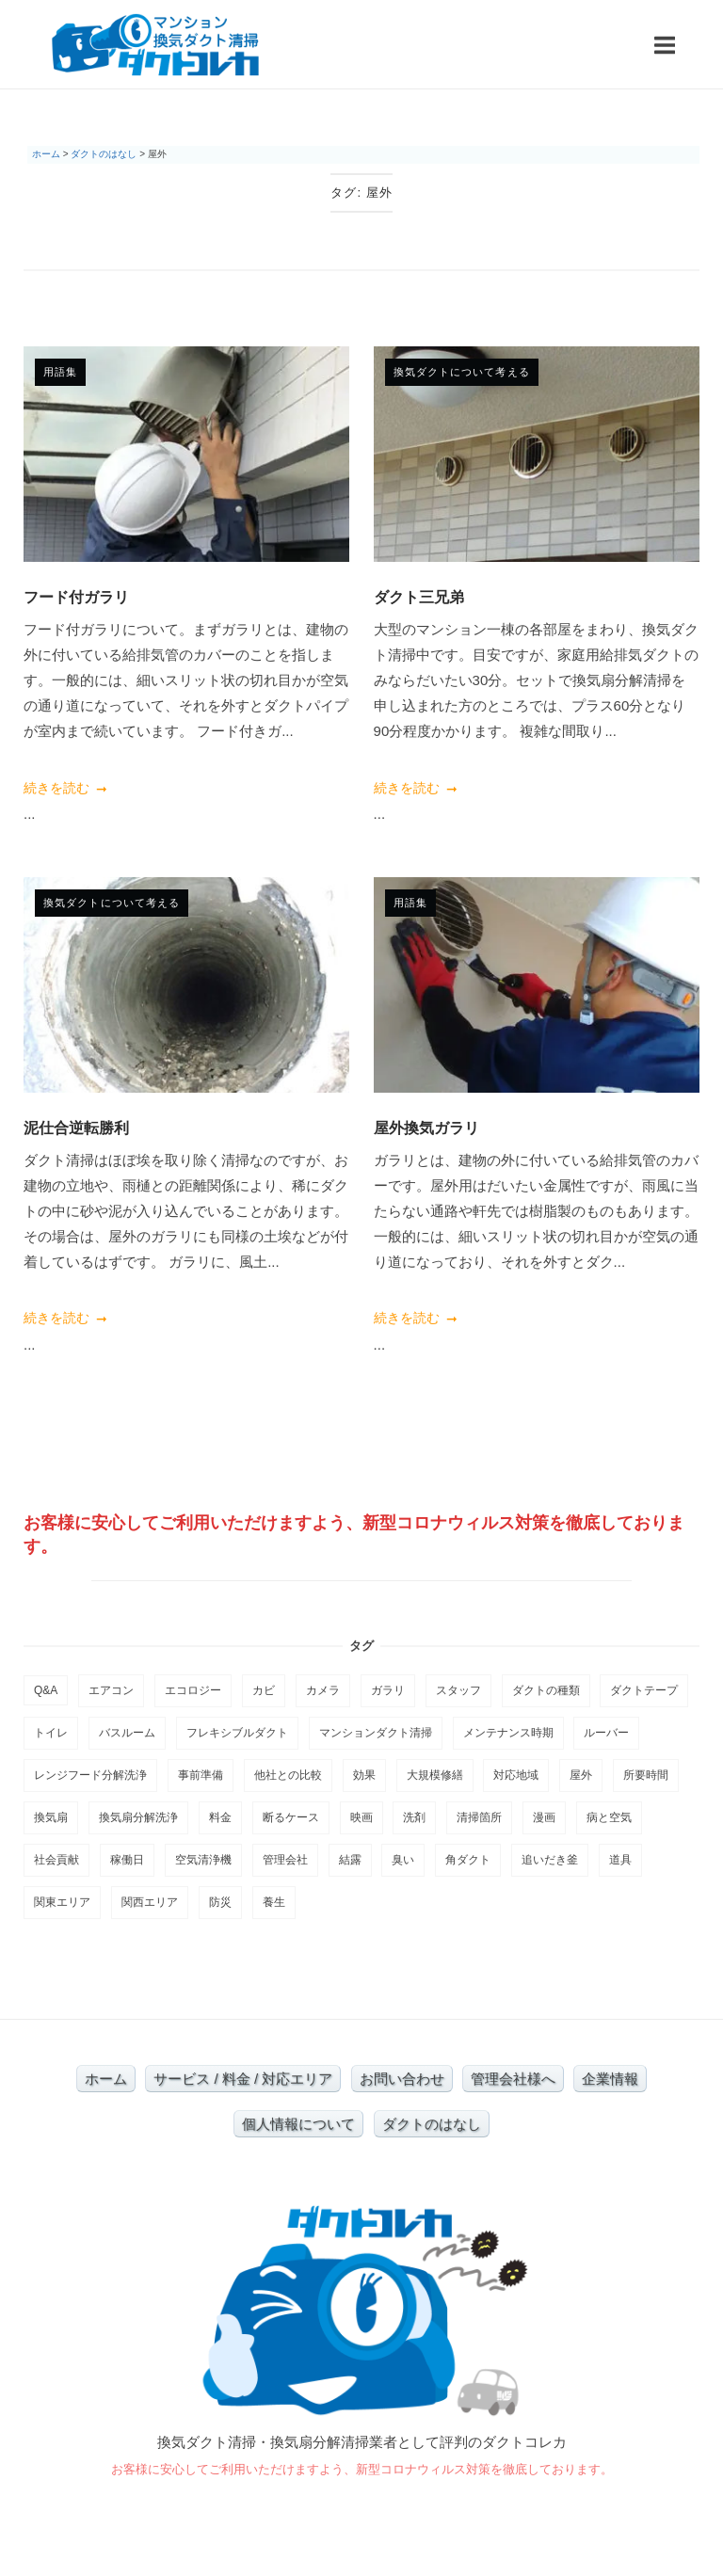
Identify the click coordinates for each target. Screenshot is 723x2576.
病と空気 (609, 1817)
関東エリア (62, 1902)
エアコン (111, 1690)
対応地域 (515, 1775)
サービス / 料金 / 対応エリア (242, 2079)
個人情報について (298, 2124)
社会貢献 (56, 1859)
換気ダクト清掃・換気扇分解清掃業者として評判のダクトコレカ (362, 2442)
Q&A (45, 1690)
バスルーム (127, 1732)
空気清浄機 (203, 1859)
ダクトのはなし (431, 2124)
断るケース (291, 1817)
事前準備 (200, 1775)
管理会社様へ (513, 2079)
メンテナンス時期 (508, 1732)
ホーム (106, 2079)
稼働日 (127, 1859)
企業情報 (610, 2079)
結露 (350, 1859)
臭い (403, 1859)
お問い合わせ (402, 2079)
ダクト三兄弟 (419, 596)
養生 (274, 1902)
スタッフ (458, 1690)
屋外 (581, 1775)
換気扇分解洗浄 (138, 1817)
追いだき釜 (550, 1859)
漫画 (544, 1817)
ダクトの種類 (546, 1690)
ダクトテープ (644, 1690)
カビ (263, 1690)
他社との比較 (288, 1775)
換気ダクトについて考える (462, 371)
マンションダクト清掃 (375, 1732)
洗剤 (414, 1817)
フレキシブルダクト (237, 1732)
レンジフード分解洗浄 (90, 1775)
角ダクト (467, 1859)
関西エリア (149, 1902)
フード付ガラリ (76, 596)
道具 (620, 1859)
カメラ (323, 1690)
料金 (220, 1817)
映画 (361, 1817)
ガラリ (388, 1690)
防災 (220, 1902)
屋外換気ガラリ (426, 1127)
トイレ (51, 1732)
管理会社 (285, 1859)
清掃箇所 (479, 1817)
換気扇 (51, 1817)
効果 (364, 1775)
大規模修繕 (435, 1775)
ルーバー (606, 1732)
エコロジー (193, 1690)
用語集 (60, 371)
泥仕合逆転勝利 (76, 1127)
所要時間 (645, 1775)
